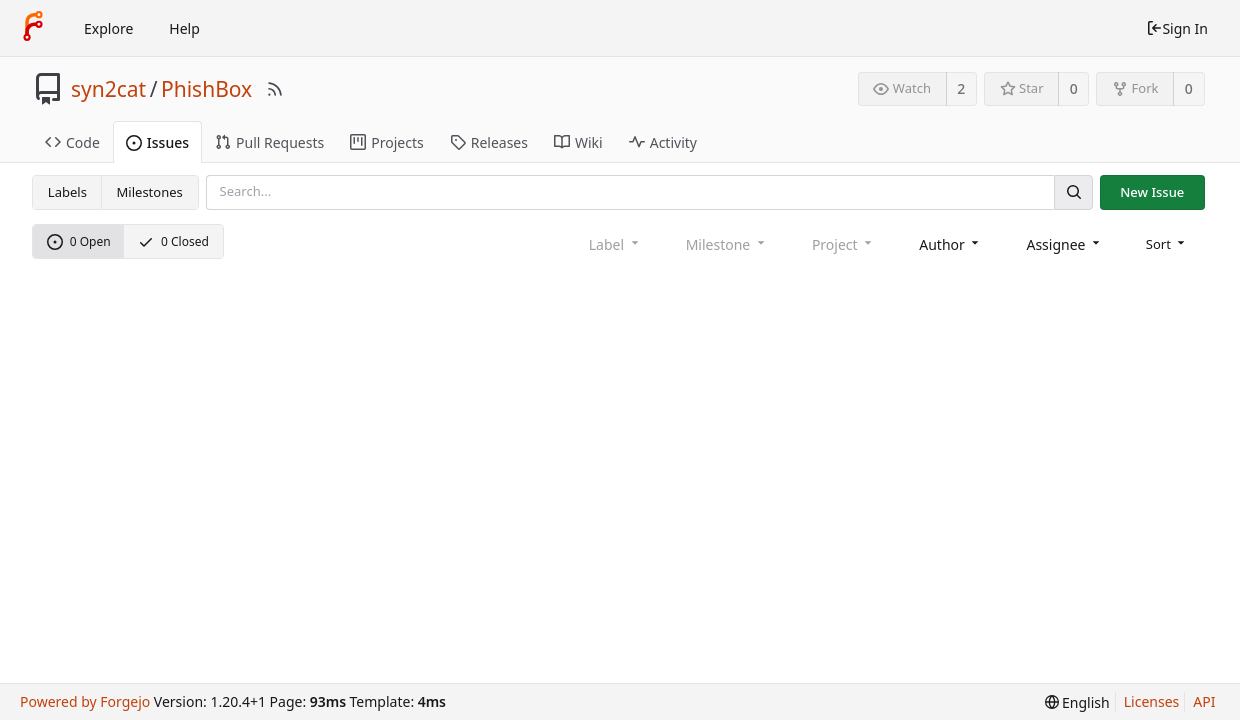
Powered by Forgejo (85, 701)
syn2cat (108, 89)
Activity (663, 142)
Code (72, 142)
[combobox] (950, 244)
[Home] (33, 28)
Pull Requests (269, 142)
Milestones (150, 192)
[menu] (1167, 244)
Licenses (1152, 701)
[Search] (1073, 192)
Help (184, 28)
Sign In (1177, 28)
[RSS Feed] (275, 89)
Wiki (578, 142)
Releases (489, 142)
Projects (386, 142)
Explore (108, 28)
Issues (157, 142)
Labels (67, 192)
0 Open (79, 241)
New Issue (1152, 192)
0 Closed (173, 241)
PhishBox (206, 89)
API (1204, 701)
